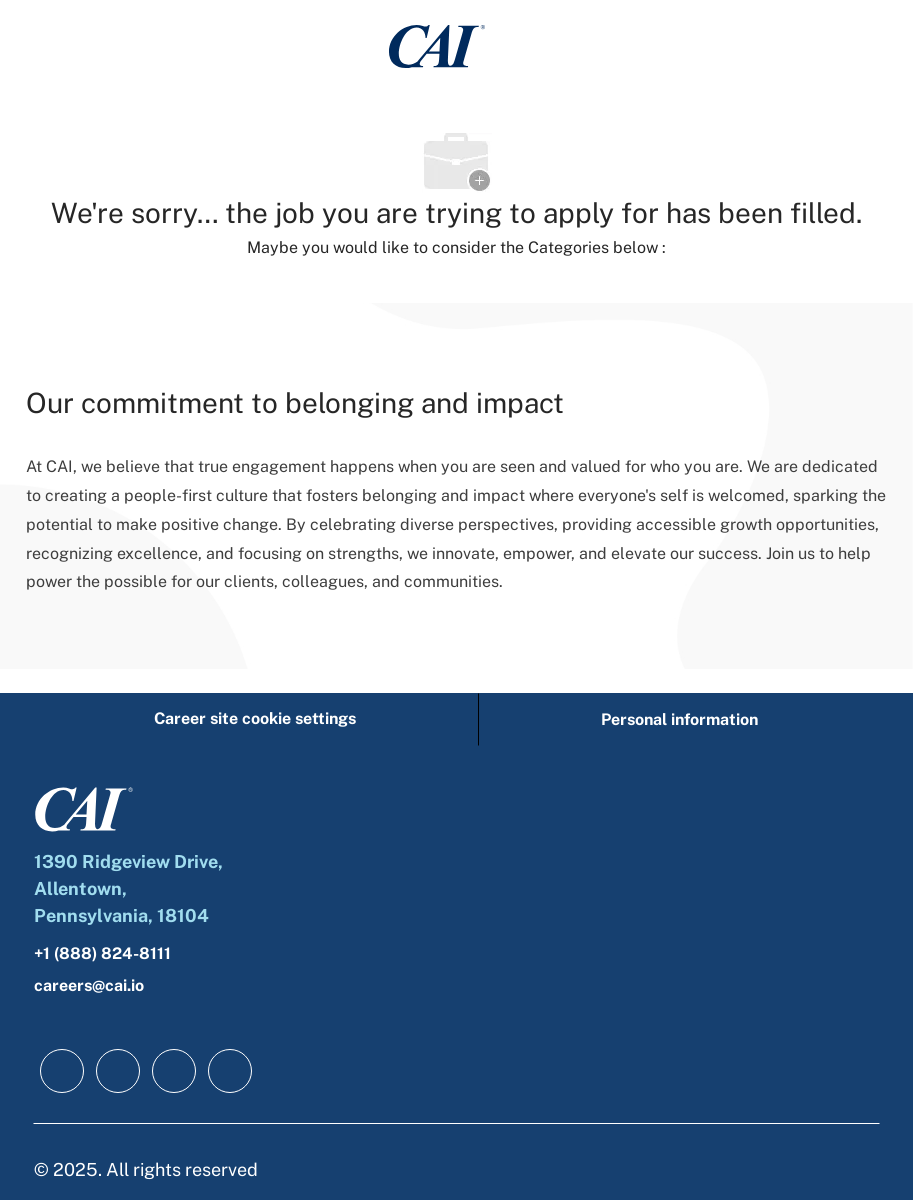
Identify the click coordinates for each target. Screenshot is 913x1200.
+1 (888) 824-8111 (102, 953)
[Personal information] (679, 719)
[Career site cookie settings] (255, 719)
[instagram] (230, 1071)
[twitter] (174, 1071)
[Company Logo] (437, 45)
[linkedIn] (118, 1071)
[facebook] (62, 1071)
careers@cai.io (89, 985)
